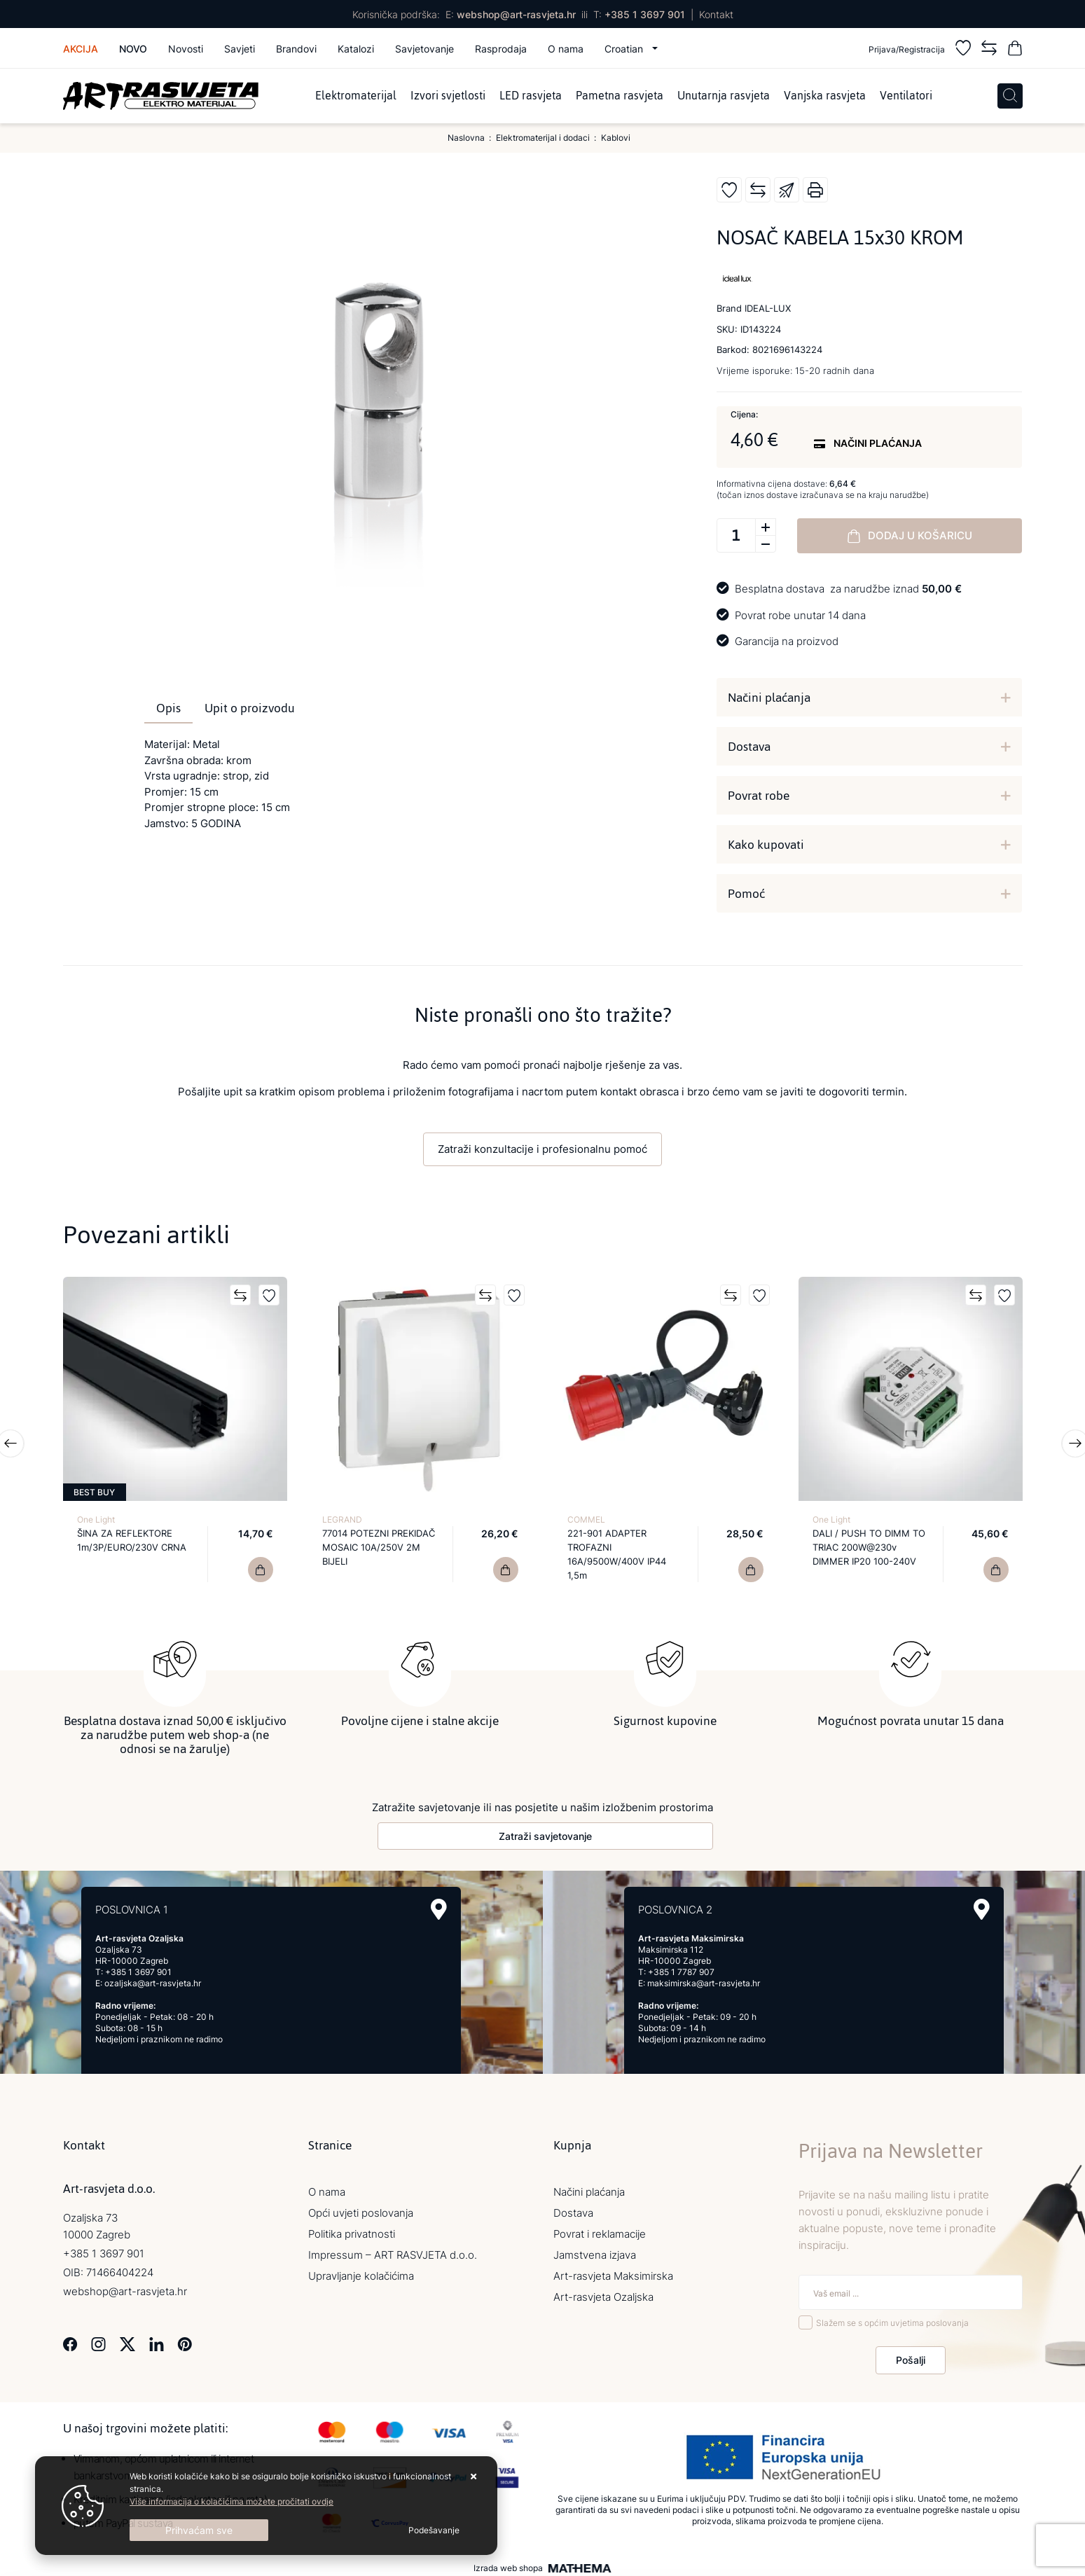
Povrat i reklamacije (599, 2230)
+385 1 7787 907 (681, 1968)
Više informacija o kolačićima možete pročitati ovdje (231, 2501)
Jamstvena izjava (594, 2251)
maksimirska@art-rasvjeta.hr (703, 1979)
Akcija (80, 49)
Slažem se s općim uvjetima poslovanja (892, 2320)
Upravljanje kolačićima (361, 2272)
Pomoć (746, 894)
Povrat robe (758, 796)
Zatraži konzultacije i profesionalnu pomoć (542, 1149)
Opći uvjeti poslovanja (360, 2209)
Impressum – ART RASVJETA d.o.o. (392, 2251)
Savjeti (239, 49)
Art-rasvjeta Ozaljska (603, 2293)
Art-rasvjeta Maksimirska (613, 2272)
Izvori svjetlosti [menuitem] (447, 96)
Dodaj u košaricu (910, 535)
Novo (133, 49)
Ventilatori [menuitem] (906, 96)
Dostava (749, 747)
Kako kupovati (766, 845)
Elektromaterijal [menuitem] (355, 96)
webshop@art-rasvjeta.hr (516, 14)
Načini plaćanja (769, 697)
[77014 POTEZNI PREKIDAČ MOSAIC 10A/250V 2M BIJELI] (505, 1569)
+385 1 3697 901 (644, 14)
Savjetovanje (424, 49)
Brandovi (296, 49)
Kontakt (716, 14)
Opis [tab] (168, 708)
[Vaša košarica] (1015, 50)
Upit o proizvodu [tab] (250, 708)
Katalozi (356, 49)
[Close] (199, 2530)
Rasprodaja (501, 49)
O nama (565, 49)
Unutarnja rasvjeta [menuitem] (723, 96)
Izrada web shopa (508, 2565)
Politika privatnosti (351, 2230)
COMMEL (586, 1519)
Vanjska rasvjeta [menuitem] (825, 96)
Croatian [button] (625, 49)
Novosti (185, 49)
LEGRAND (342, 1519)
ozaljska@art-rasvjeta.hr (152, 1979)
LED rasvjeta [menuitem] (530, 96)
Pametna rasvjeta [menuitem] (619, 96)
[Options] (434, 2530)
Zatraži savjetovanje (545, 1832)
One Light (96, 1519)
